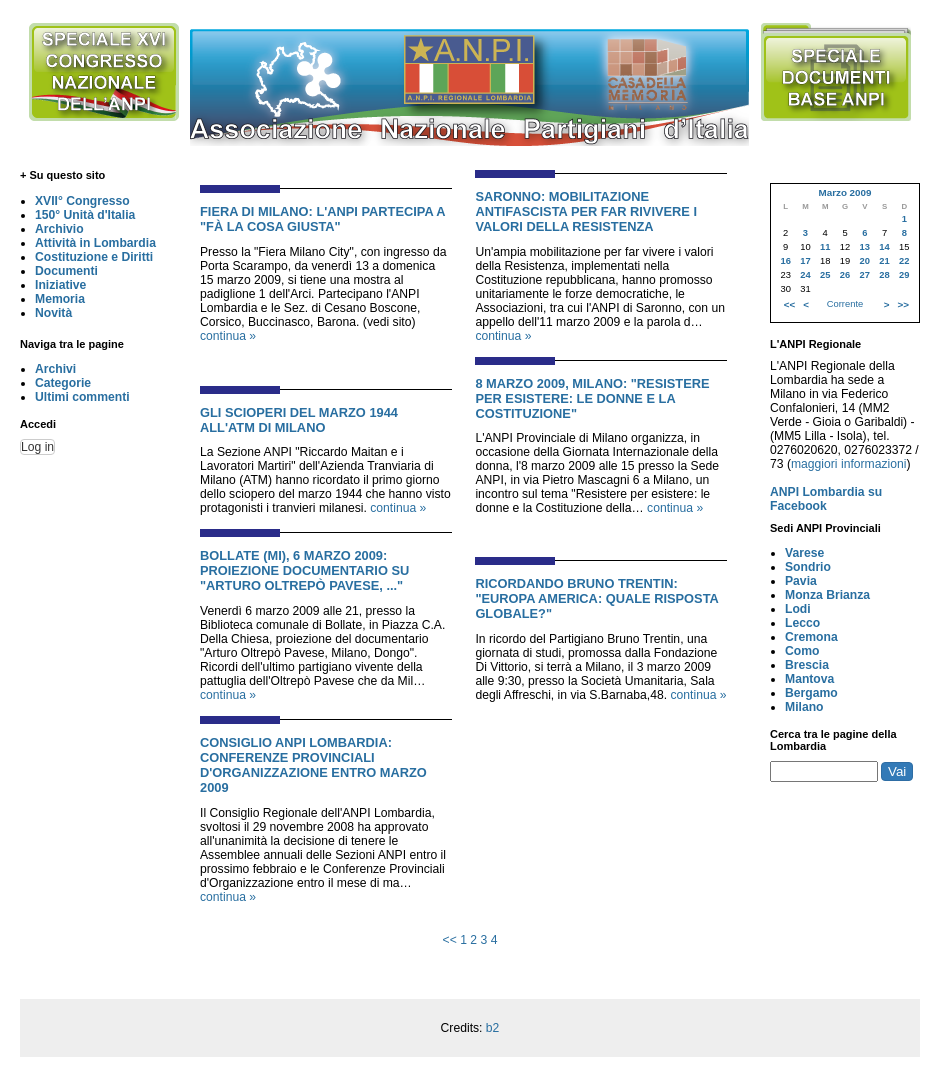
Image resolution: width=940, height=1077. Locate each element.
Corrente (845, 304)
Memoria (60, 299)
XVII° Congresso (82, 201)
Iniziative (60, 285)
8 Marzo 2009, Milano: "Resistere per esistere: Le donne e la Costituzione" (592, 398)
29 (904, 275)
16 (785, 261)
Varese (804, 553)
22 (904, 261)
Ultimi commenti (82, 397)
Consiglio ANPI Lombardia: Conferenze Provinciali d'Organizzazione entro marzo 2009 (313, 765)
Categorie (63, 383)
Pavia (801, 581)
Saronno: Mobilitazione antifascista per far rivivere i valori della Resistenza (586, 211)
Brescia (807, 665)
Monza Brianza (827, 595)
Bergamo (811, 693)
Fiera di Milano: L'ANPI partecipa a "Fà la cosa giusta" (322, 219)
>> (903, 304)
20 (865, 261)
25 (825, 275)
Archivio (59, 229)
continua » (228, 336)
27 (865, 275)
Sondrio (808, 567)
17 (805, 261)
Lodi (798, 609)
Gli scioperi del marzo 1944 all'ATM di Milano (299, 420)
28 (884, 275)
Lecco (802, 623)
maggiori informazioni (849, 464)
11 (825, 247)
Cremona (811, 637)
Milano (804, 707)
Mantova (809, 679)
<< (450, 940)
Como (802, 651)
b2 (493, 1028)
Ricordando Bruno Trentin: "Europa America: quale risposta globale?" (596, 598)
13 (865, 247)
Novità (53, 313)
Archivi (55, 369)
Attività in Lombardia (95, 243)
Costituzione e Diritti (94, 257)
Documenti (66, 271)
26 (845, 275)
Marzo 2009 (844, 192)
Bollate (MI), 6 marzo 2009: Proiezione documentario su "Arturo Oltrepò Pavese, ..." (304, 570)
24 (805, 275)
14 (884, 247)
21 (884, 261)
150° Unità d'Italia (85, 215)
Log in (37, 447)
